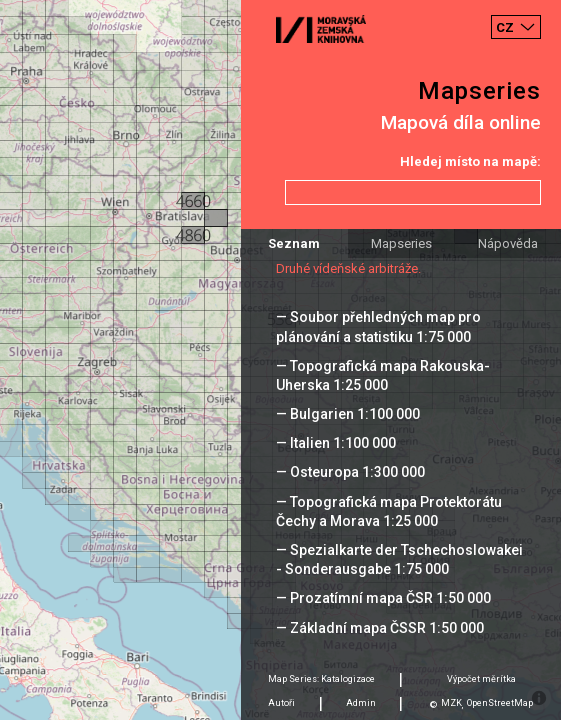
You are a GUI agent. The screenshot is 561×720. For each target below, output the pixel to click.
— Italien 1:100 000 (336, 443)
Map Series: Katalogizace (321, 679)
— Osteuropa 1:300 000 (350, 472)
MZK (451, 703)
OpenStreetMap (500, 703)
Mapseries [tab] (401, 243)
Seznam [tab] (294, 243)
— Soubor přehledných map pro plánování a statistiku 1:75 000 (378, 326)
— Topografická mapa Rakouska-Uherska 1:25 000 (383, 375)
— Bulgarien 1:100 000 (348, 414)
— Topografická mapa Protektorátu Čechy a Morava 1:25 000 (389, 511)
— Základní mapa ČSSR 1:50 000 (380, 628)
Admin (361, 703)
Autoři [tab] (281, 703)
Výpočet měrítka (481, 679)
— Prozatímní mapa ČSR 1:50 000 (383, 598)
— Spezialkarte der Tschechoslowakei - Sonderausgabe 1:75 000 (399, 559)
